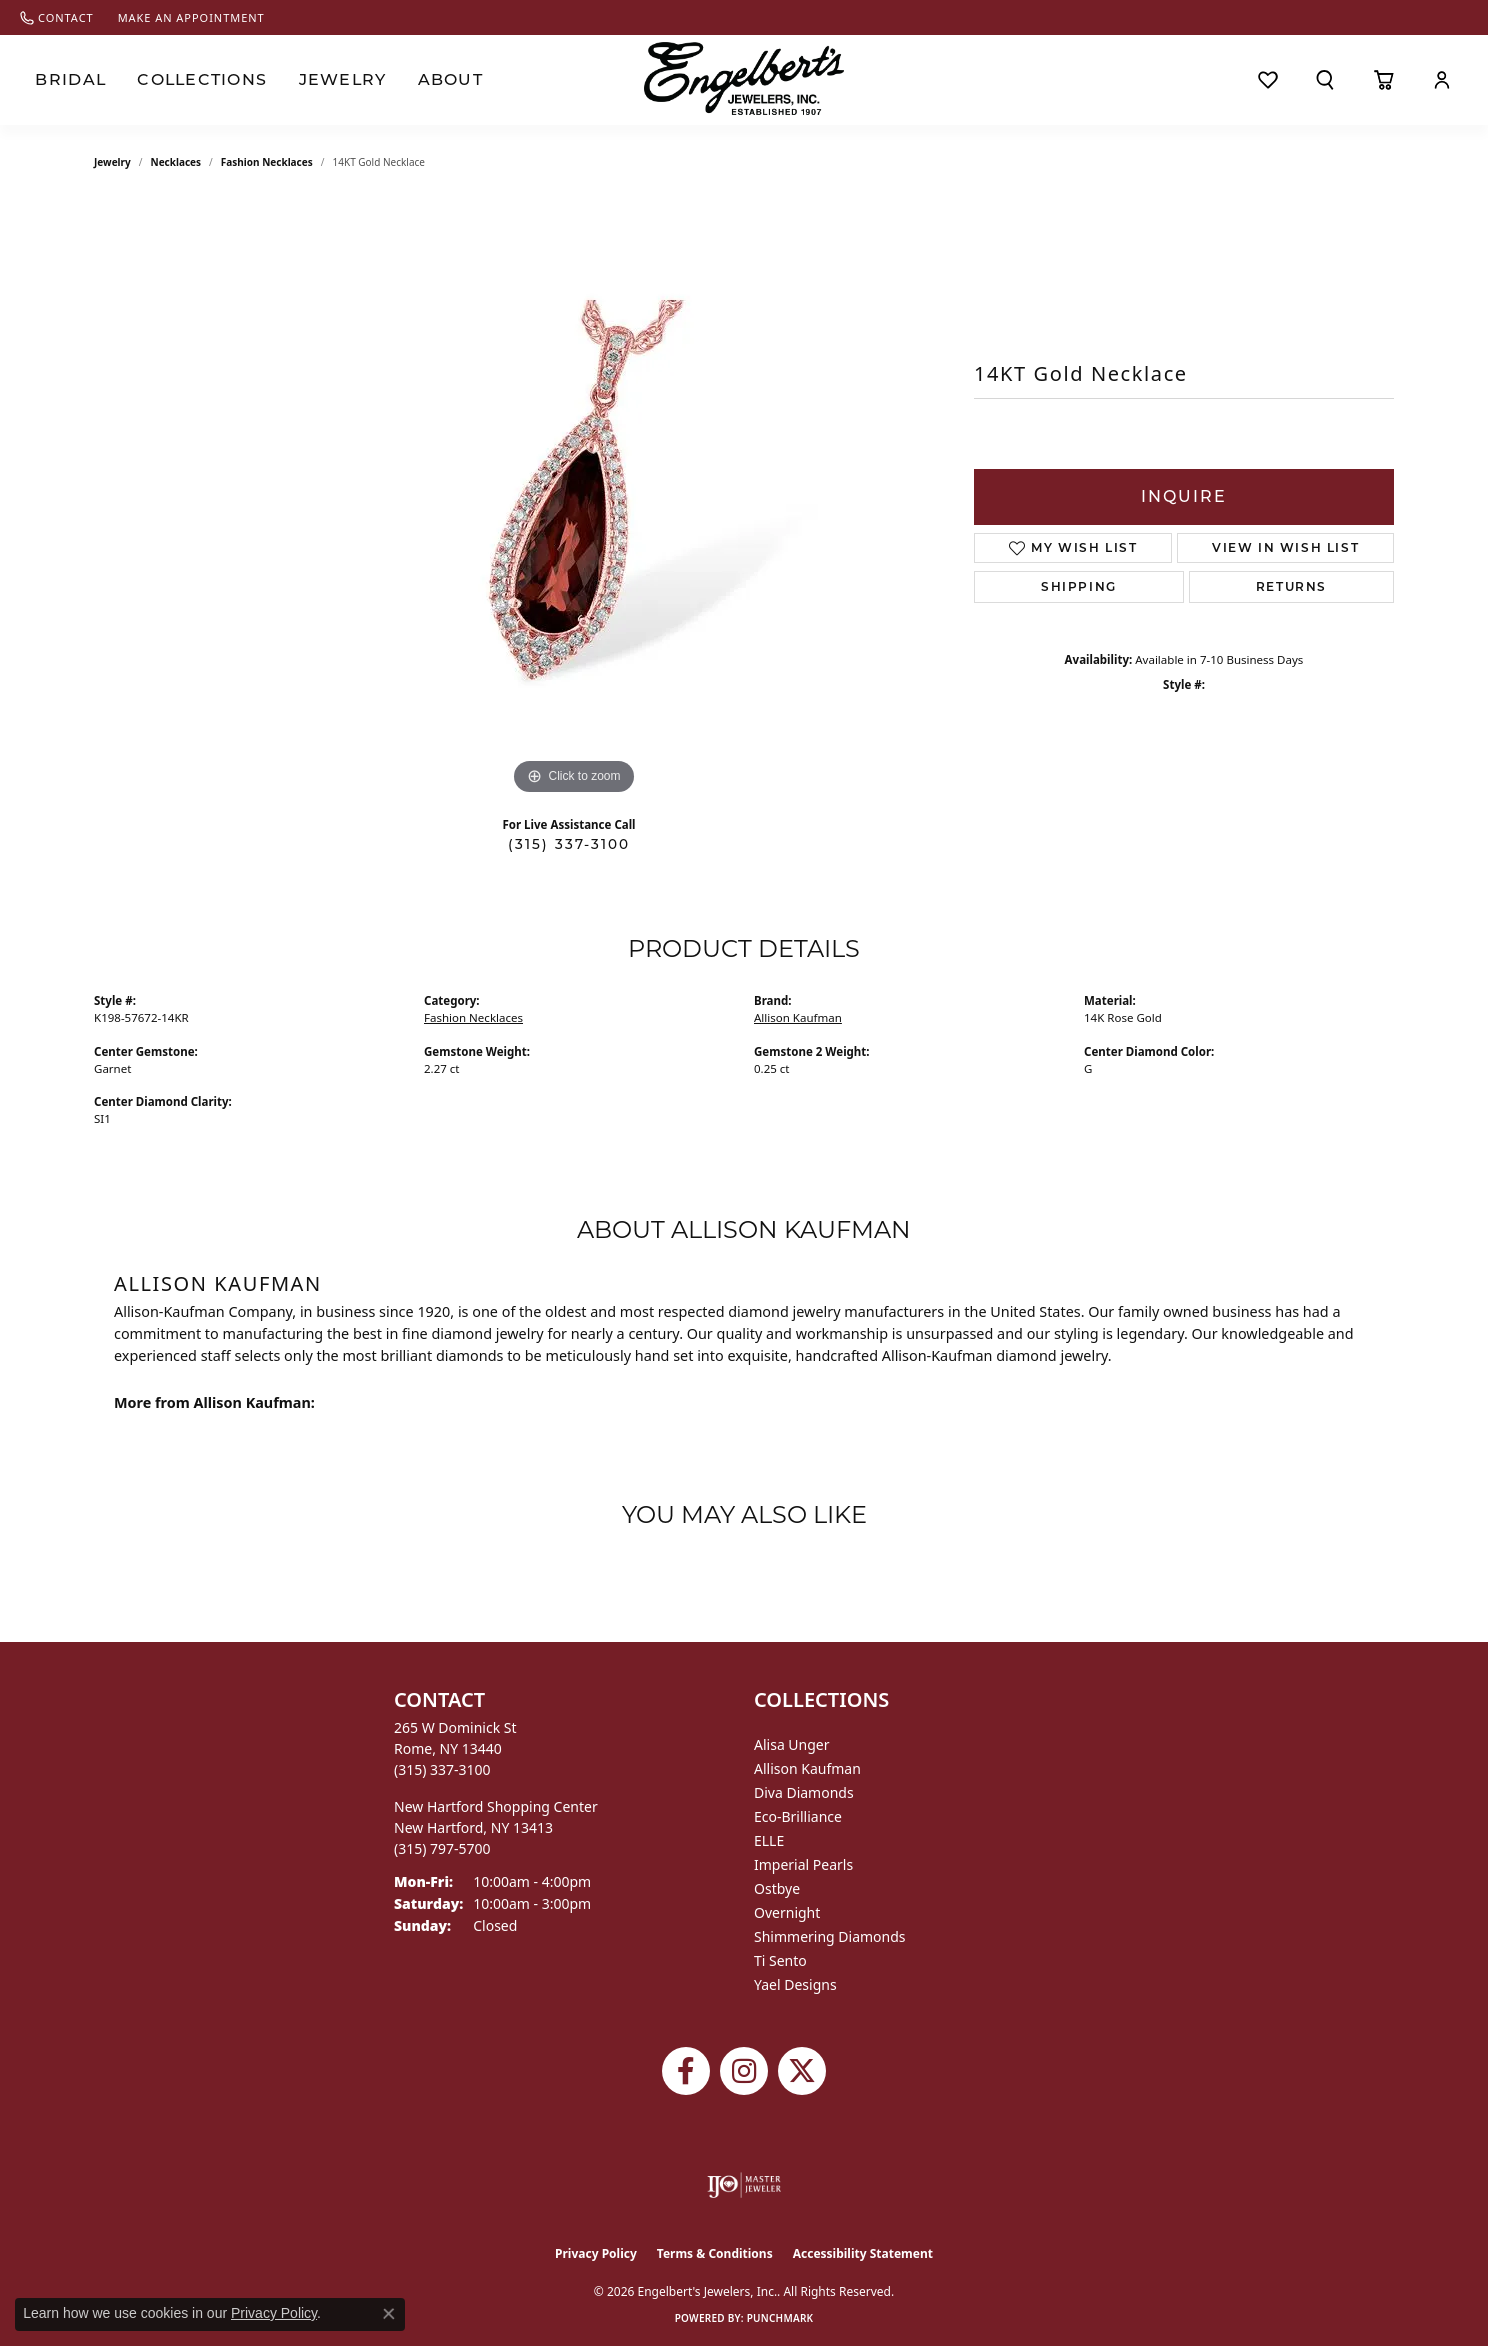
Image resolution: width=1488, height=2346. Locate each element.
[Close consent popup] (389, 2314)
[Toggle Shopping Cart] (1384, 80)
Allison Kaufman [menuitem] (807, 1768)
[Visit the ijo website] (744, 2185)
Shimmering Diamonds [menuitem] (830, 1936)
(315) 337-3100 (569, 844)
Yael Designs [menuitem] (795, 1984)
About (424, 80)
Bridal (67, 80)
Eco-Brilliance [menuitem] (798, 1816)
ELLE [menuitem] (769, 1840)
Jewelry (321, 80)
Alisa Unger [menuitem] (792, 1744)
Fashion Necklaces (267, 162)
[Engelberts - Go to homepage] (744, 78)
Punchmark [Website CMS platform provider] (780, 2318)
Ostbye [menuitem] (777, 1888)
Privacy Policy (596, 2253)
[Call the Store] (442, 1769)
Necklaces (176, 162)
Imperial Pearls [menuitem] (803, 1864)
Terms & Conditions (715, 2253)
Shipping (1079, 586)
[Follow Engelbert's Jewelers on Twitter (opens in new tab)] (802, 2071)
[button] (1325, 80)
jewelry (112, 162)
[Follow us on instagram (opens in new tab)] (744, 2071)
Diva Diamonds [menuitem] (804, 1792)
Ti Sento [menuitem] (780, 1960)
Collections (191, 80)
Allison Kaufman (798, 1017)
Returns (1291, 586)
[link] (57, 17)
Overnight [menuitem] (787, 1912)
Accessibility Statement (863, 2253)
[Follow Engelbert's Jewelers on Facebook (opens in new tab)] (686, 2071)
